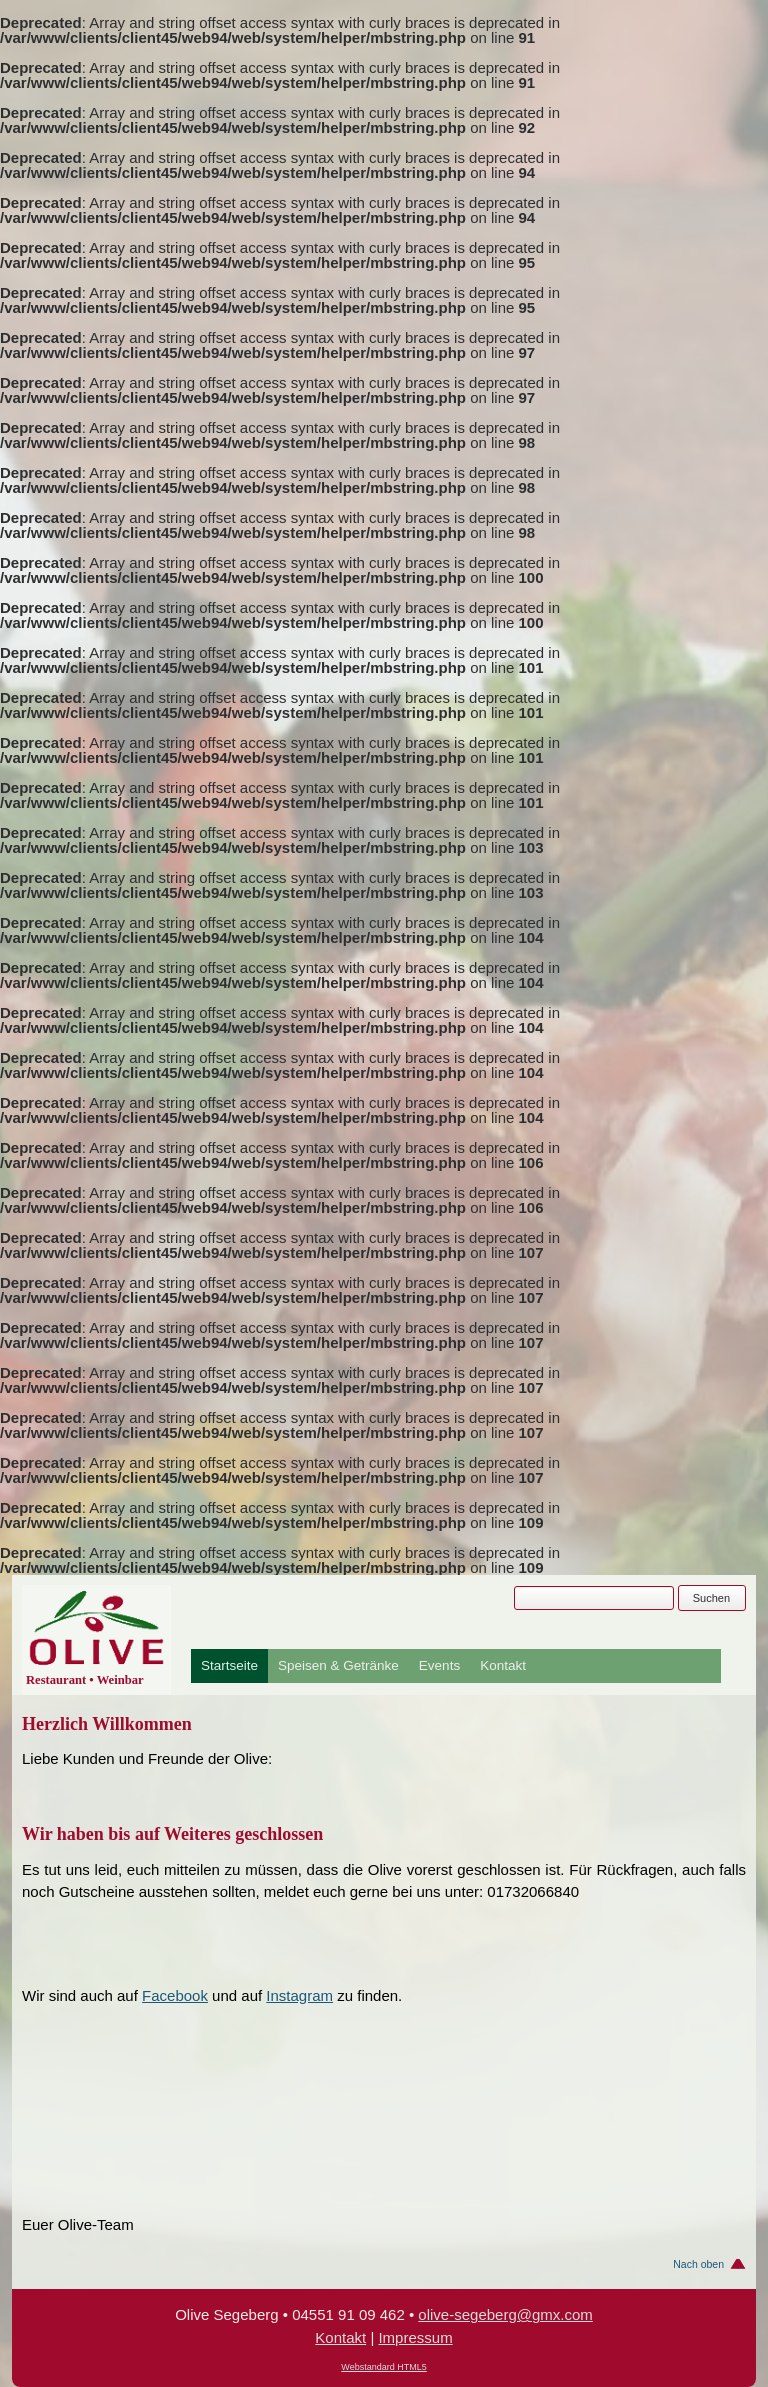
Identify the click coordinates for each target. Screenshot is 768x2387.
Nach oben (698, 2264)
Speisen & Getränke (338, 1666)
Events (439, 1666)
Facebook (175, 1995)
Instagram (299, 1995)
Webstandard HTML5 (383, 2367)
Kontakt (503, 1666)
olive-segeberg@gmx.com (505, 2314)
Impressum (415, 2337)
